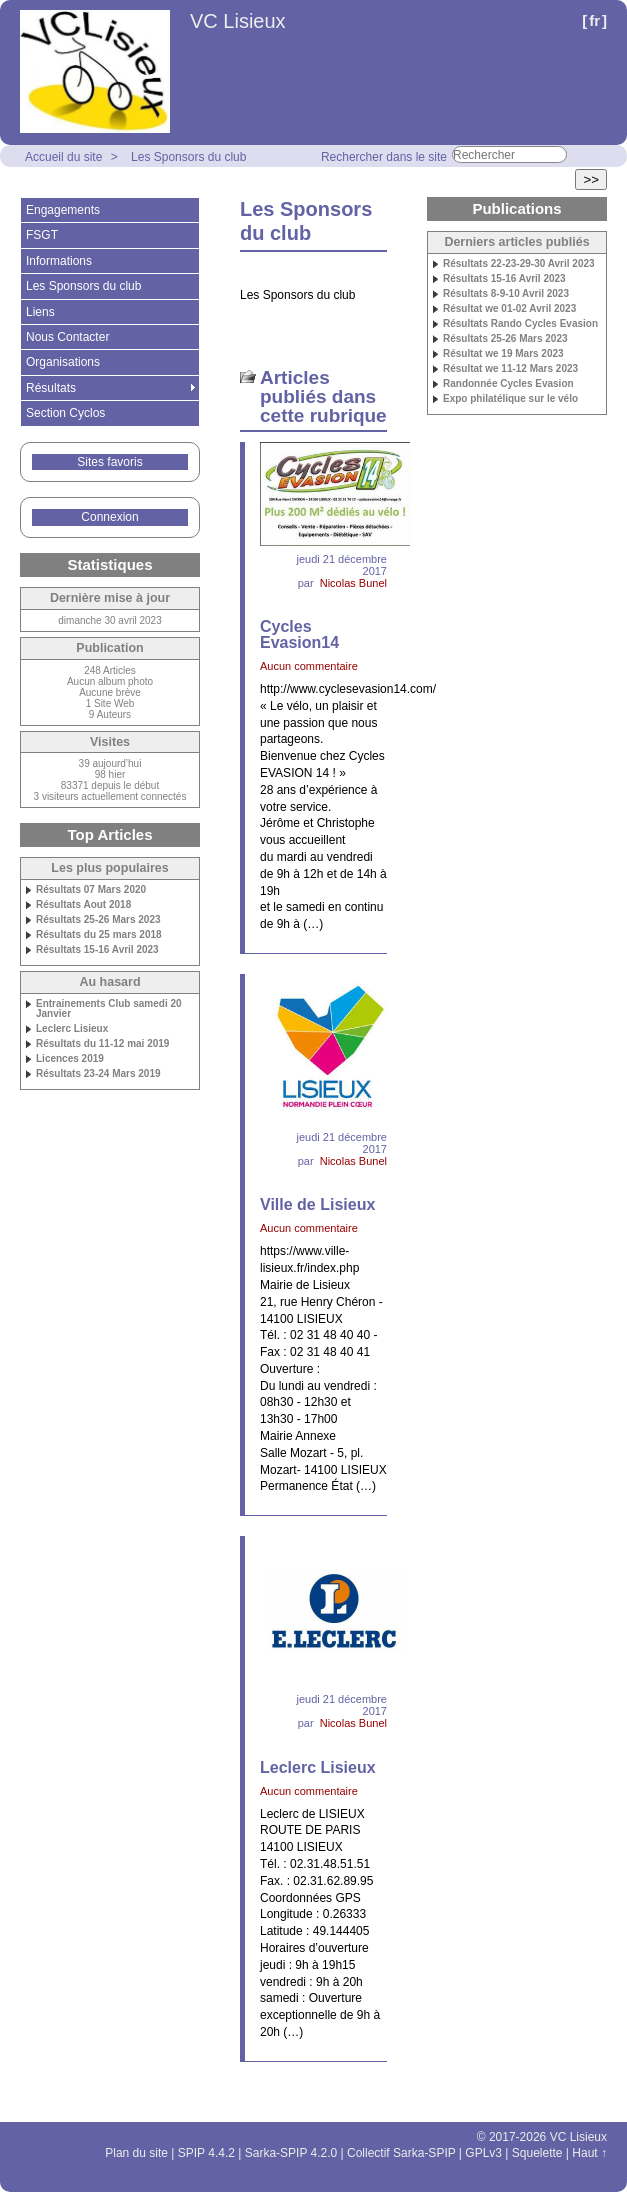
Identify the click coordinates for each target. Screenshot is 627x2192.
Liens (40, 312)
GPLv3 (483, 2153)
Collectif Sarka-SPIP (401, 2153)
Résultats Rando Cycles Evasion (520, 324)
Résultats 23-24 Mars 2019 (98, 1074)
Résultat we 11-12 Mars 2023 (510, 369)
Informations (59, 261)
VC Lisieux (238, 21)
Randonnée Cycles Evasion (508, 384)
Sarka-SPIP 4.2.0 (291, 2153)
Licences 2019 (70, 1059)
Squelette (537, 2153)
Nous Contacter (67, 337)
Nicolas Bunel (353, 583)
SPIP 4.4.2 (206, 2153)
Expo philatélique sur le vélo (510, 399)
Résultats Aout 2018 (83, 905)
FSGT (42, 235)
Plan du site (136, 2153)
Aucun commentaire (309, 666)
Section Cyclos (65, 413)
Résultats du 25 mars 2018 (99, 935)
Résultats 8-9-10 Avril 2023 (506, 294)
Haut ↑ (589, 2153)
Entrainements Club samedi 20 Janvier (109, 1009)
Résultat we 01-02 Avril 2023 (509, 309)
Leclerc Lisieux (72, 1029)
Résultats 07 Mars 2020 (91, 890)
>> (591, 179)
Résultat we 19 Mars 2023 (503, 354)
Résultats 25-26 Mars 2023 (98, 920)
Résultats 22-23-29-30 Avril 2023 (519, 264)
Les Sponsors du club (188, 157)
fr (594, 20)
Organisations (63, 362)
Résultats (51, 388)
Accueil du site (63, 157)
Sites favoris (109, 462)
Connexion (109, 517)
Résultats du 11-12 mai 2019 (102, 1044)
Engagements (63, 210)
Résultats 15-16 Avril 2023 (97, 950)
